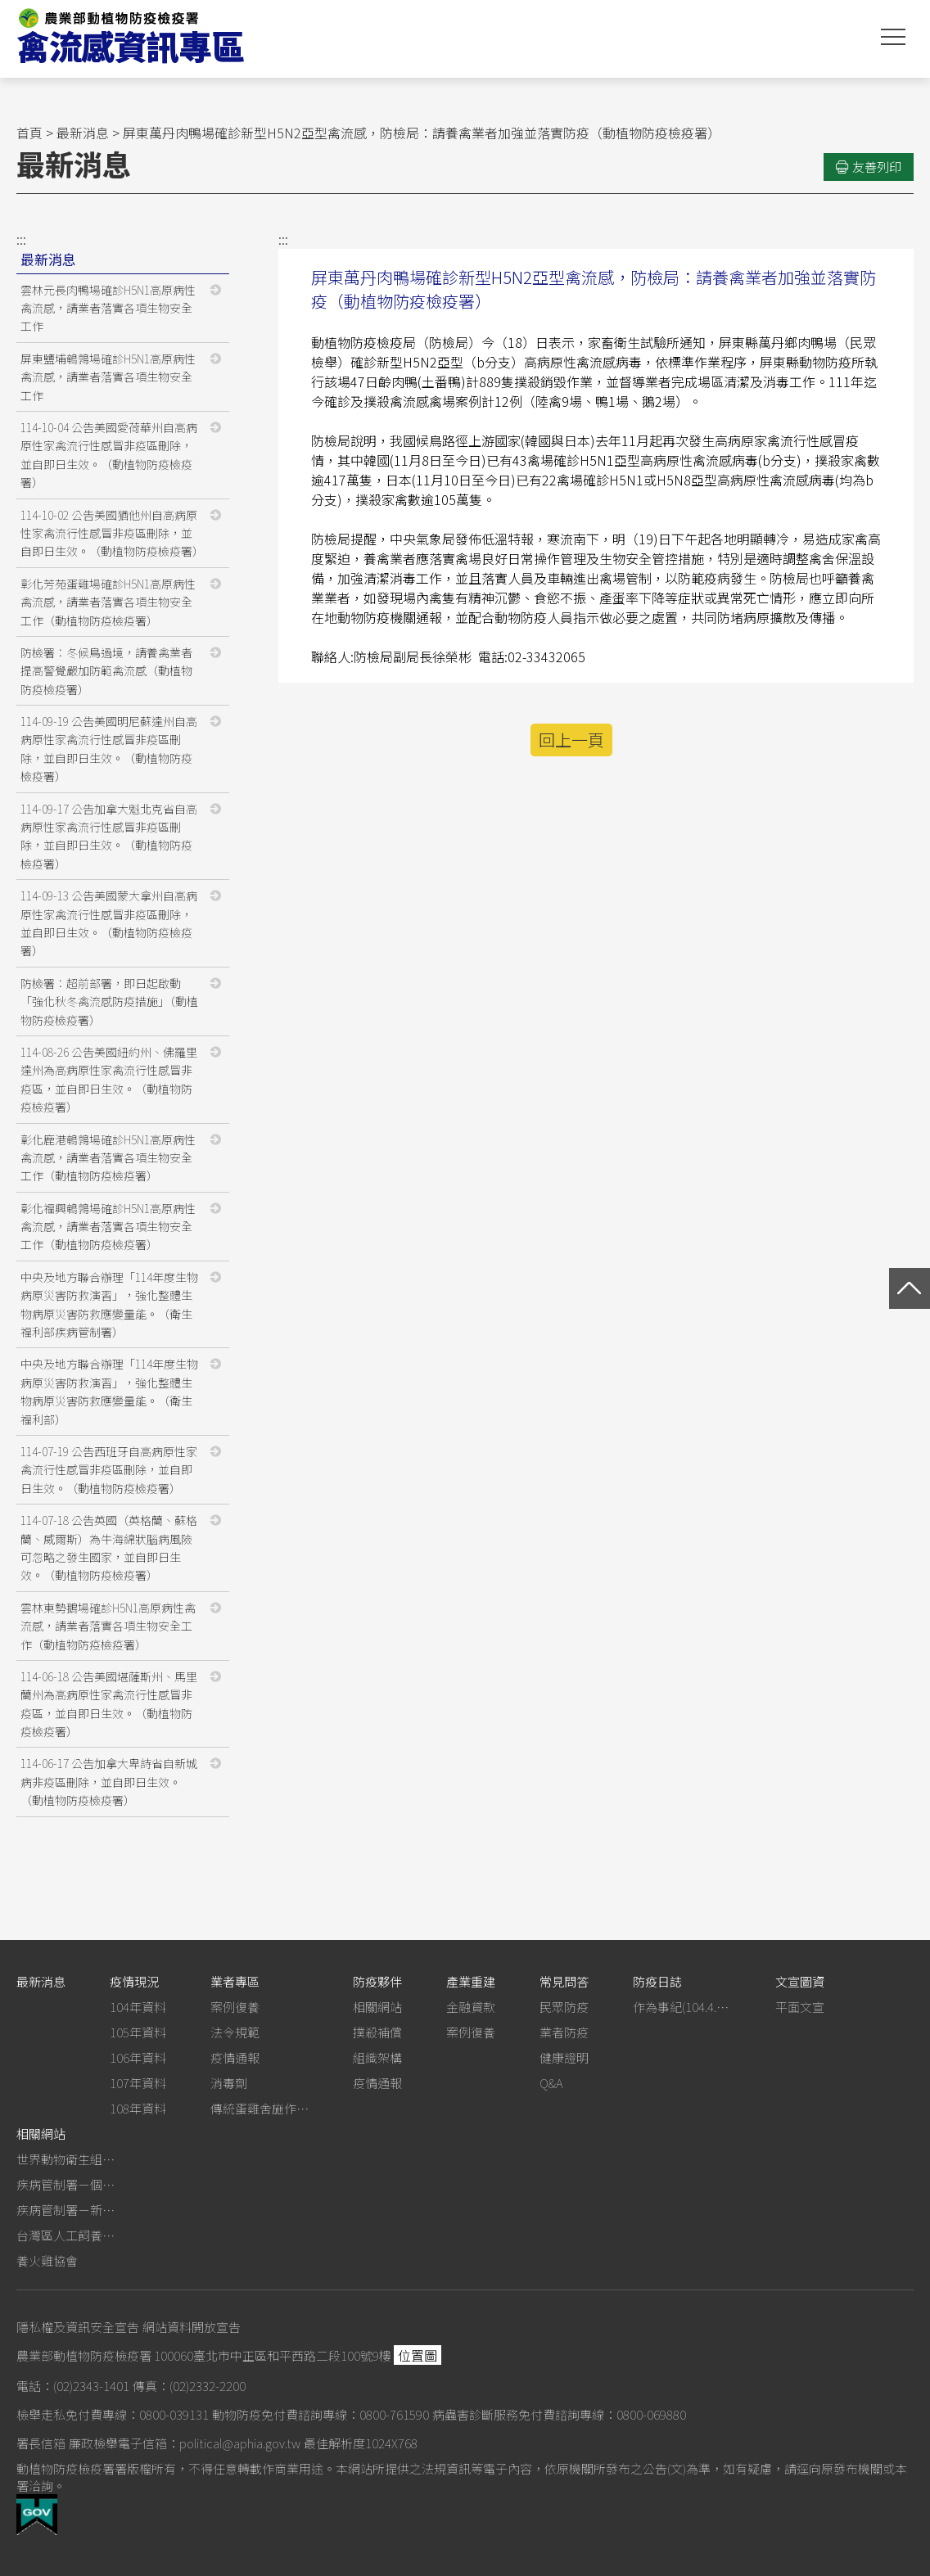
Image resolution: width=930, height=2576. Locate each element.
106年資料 (138, 2057)
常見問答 (564, 1981)
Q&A (551, 2082)
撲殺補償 (377, 2032)
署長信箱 (40, 2443)
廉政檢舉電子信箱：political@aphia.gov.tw (184, 2443)
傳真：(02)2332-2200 (189, 2385)
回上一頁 (571, 739)
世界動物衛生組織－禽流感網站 (65, 2159)
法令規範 (235, 2032)
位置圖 (417, 2355)
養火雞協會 (47, 2260)
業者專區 (235, 1981)
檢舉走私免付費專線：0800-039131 (112, 2414)
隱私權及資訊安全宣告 (77, 2326)
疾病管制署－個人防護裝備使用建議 (65, 2184)
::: (21, 239)
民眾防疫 (564, 2006)
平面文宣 (799, 2006)
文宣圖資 (799, 1981)
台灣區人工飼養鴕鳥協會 (65, 2235)
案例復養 (235, 2006)
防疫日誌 (657, 1981)
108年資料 (138, 2108)
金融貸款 (470, 2006)
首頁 (29, 132)
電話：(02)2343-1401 (72, 2385)
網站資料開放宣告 (191, 2326)
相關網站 (377, 2006)
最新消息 (82, 132)
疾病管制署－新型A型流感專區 (65, 2209)
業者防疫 (564, 2032)
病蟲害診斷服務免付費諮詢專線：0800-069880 (559, 2414)
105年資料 (138, 2032)
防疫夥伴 (377, 1981)
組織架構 (377, 2057)
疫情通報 (235, 2057)
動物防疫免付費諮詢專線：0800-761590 (320, 2414)
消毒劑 (228, 2082)
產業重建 (470, 1981)
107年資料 (138, 2082)
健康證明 (564, 2057)
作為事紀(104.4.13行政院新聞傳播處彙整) (682, 2006)
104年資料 (138, 2006)
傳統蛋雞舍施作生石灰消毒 (259, 2108)
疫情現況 (134, 1981)
